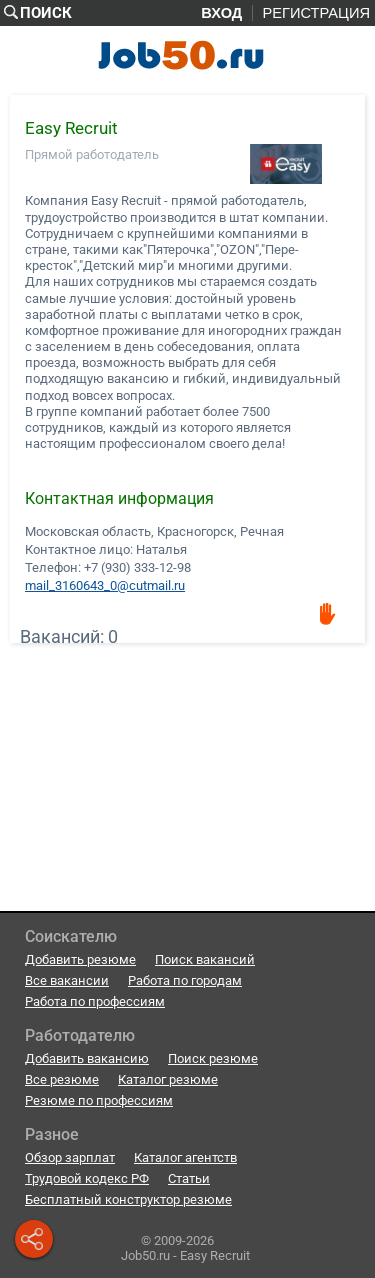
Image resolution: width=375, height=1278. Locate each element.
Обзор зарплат (70, 1157)
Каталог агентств (185, 1157)
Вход (221, 13)
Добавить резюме (80, 959)
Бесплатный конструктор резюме (128, 1199)
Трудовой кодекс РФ (87, 1178)
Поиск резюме (213, 1058)
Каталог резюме (168, 1079)
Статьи (189, 1178)
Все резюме (62, 1079)
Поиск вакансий (205, 959)
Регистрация (316, 13)
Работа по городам (185, 980)
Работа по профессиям (95, 1001)
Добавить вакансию (87, 1058)
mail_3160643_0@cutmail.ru (105, 585)
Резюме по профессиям (99, 1100)
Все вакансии (67, 980)
